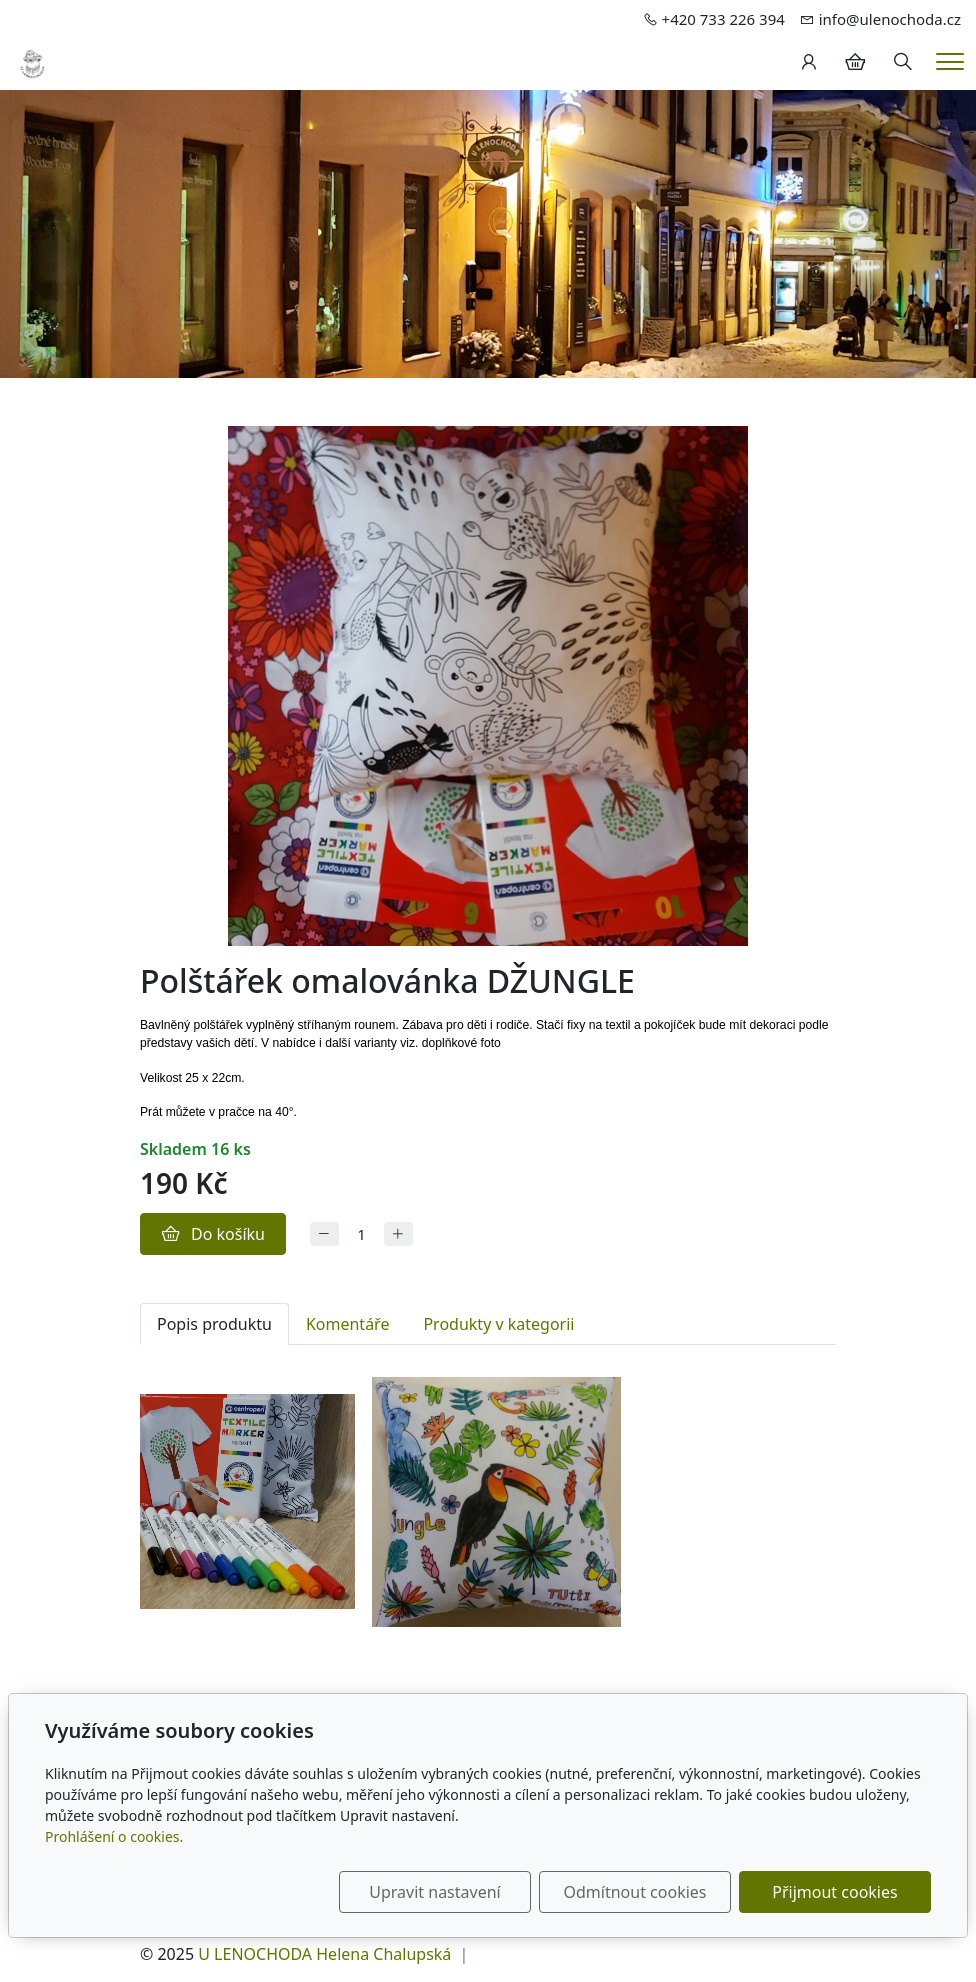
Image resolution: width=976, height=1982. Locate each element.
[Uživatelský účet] (809, 62)
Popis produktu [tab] (214, 1324)
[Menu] (950, 61)
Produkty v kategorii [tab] (498, 1324)
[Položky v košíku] (855, 62)
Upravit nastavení (434, 1892)
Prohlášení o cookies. (114, 1836)
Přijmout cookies (834, 1892)
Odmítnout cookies (635, 1892)
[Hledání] (903, 62)
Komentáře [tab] (348, 1324)
